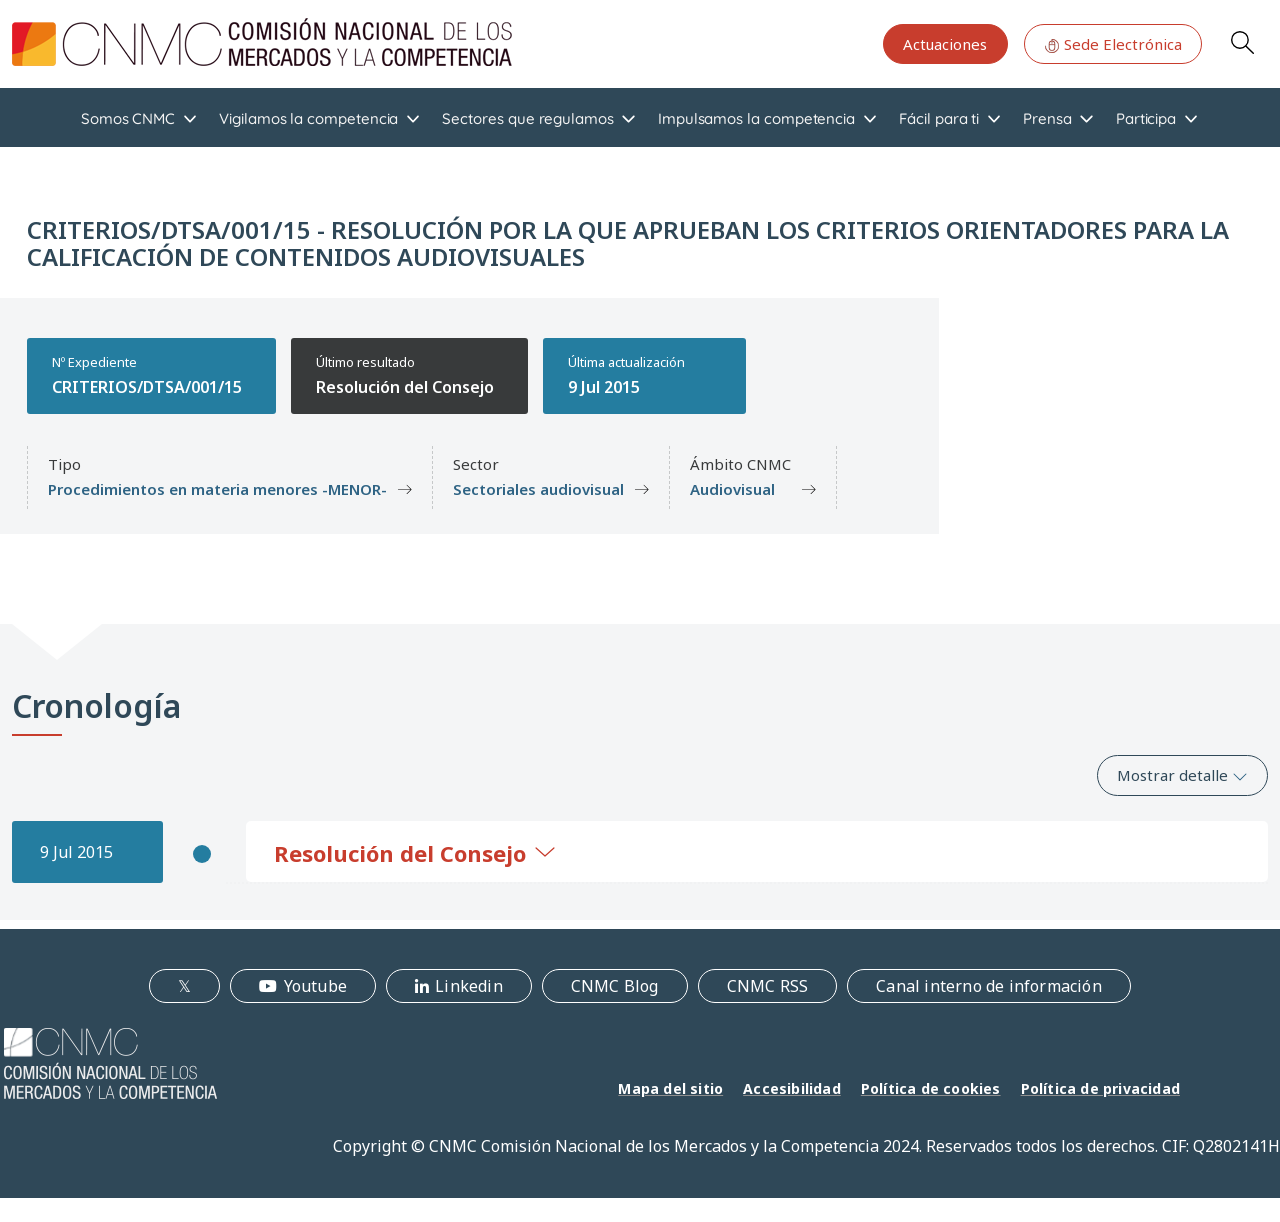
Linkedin (469, 986)
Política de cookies (931, 1088)
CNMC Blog (615, 986)
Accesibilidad (792, 1088)
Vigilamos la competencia (308, 118)
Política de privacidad (1100, 1088)
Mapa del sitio (670, 1088)
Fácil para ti (939, 118)
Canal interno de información (989, 986)
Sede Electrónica (1113, 44)
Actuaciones (945, 44)
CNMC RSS (768, 986)
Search (1242, 42)
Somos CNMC (128, 118)
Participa (1146, 118)
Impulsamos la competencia (756, 118)
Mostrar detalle (1182, 775)
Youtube (315, 986)
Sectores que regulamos (527, 118)
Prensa (1047, 118)
